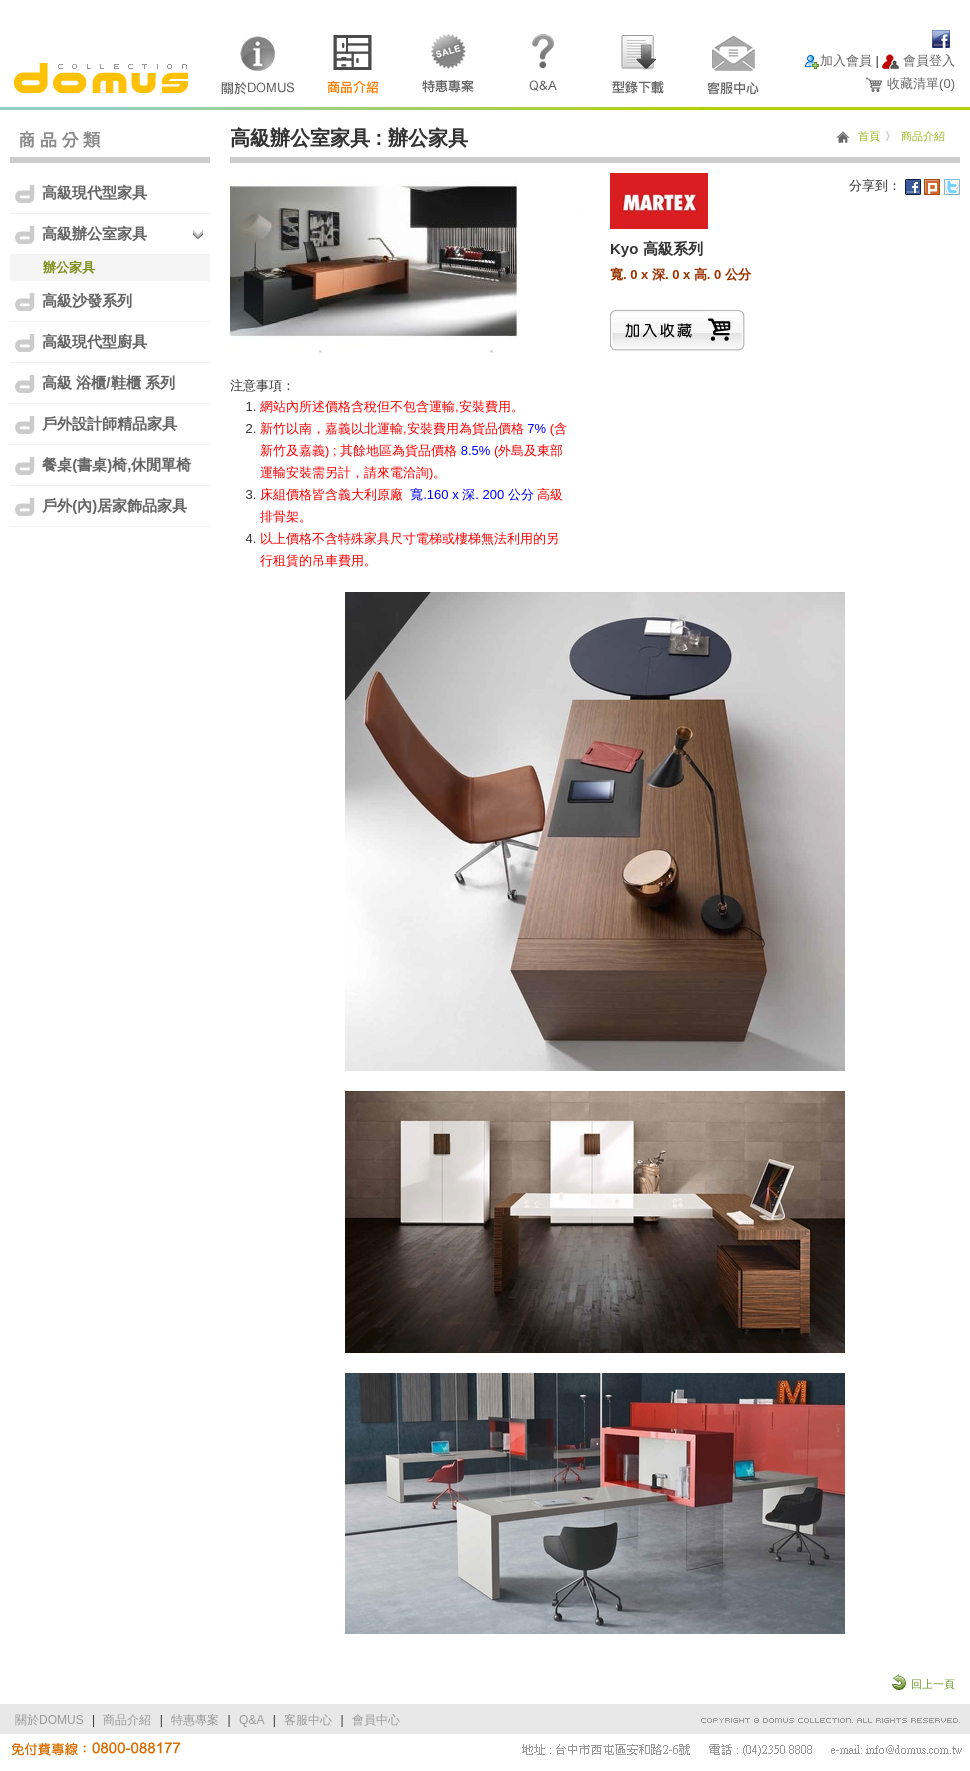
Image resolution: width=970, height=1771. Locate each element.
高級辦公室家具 (80, 234)
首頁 (869, 136)
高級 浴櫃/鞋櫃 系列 (94, 383)
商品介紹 (923, 136)
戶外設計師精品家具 (95, 424)
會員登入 (929, 60)
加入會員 (846, 60)
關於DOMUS (49, 1720)
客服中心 (308, 1720)
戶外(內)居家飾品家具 (100, 506)
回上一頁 (933, 1684)
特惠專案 (195, 1720)
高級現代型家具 (80, 193)
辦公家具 (69, 267)
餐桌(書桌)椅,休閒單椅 (102, 465)
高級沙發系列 (72, 301)
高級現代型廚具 (80, 342)
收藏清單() (921, 83)
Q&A (251, 1720)
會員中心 (376, 1720)
